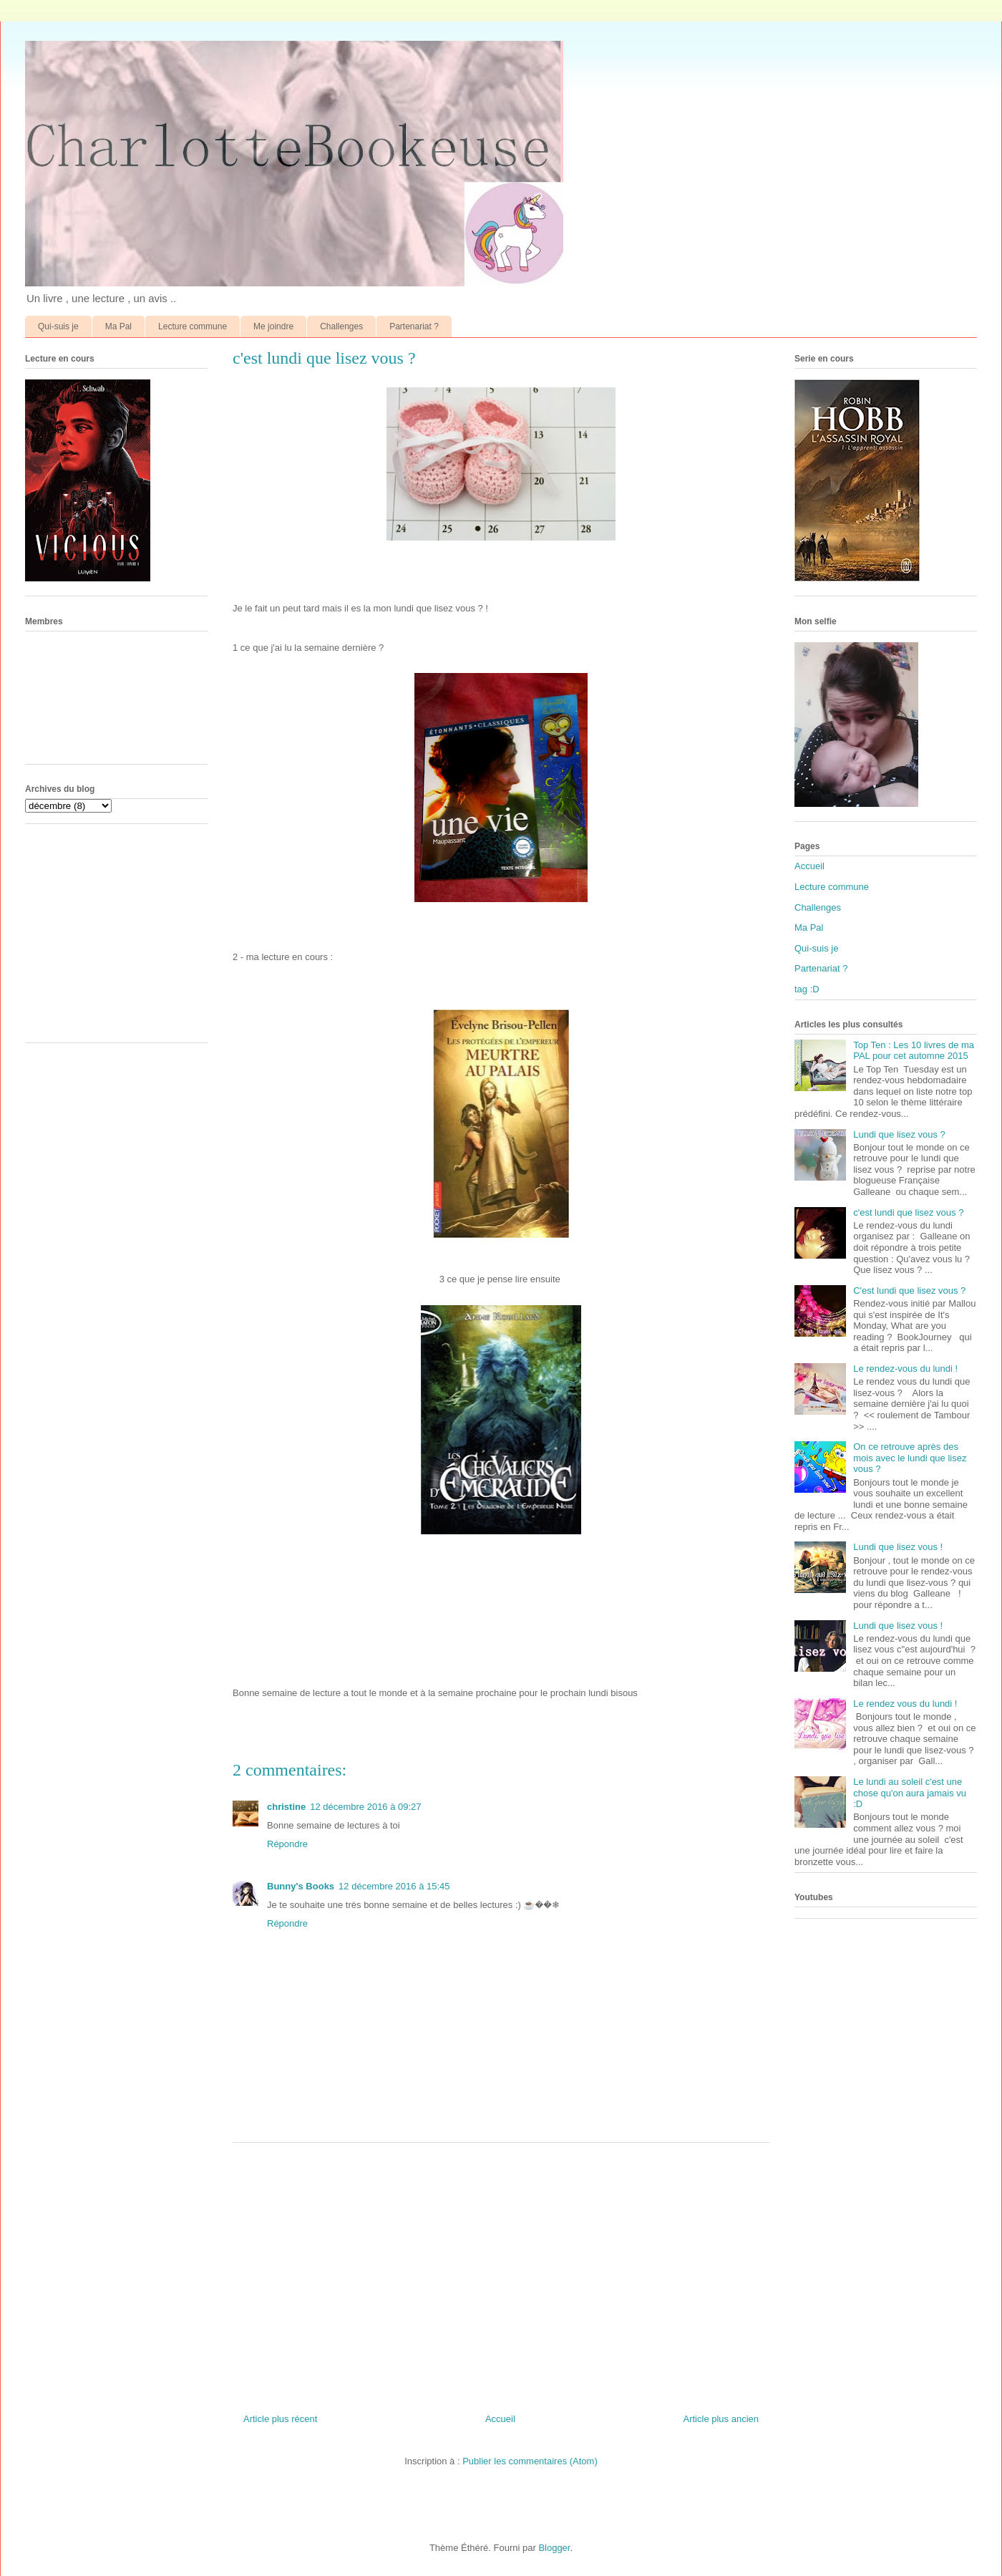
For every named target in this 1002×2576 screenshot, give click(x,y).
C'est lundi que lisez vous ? (909, 1290)
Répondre (287, 1844)
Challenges (341, 326)
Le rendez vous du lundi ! (905, 1703)
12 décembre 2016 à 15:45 (394, 1886)
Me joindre (273, 326)
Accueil (500, 2418)
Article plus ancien (721, 2418)
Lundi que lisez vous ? (899, 1134)
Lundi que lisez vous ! (898, 1546)
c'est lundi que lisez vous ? (908, 1212)
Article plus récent (280, 2418)
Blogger (554, 2547)
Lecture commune (192, 326)
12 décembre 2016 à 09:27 (365, 1806)
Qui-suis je (58, 326)
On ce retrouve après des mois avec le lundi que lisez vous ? (909, 1457)
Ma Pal (118, 326)
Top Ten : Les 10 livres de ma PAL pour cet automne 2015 (913, 1051)
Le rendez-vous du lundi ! (905, 1368)
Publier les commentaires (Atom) (530, 2461)
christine (286, 1806)
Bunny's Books (300, 1886)
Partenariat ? (414, 326)
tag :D (806, 989)
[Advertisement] (501, 2272)
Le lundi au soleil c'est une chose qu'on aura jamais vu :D (909, 1792)
